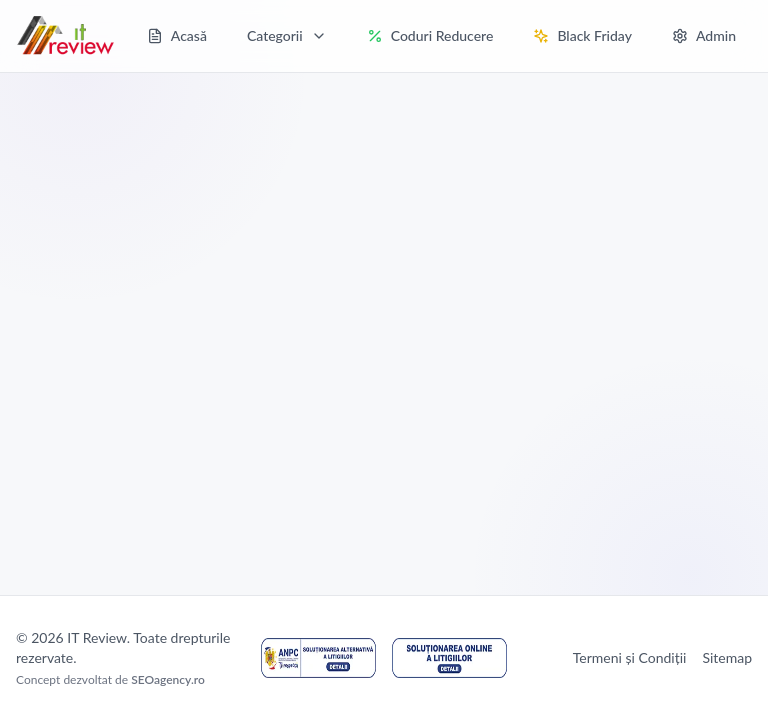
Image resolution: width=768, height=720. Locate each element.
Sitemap (727, 657)
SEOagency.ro (168, 679)
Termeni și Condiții (630, 657)
